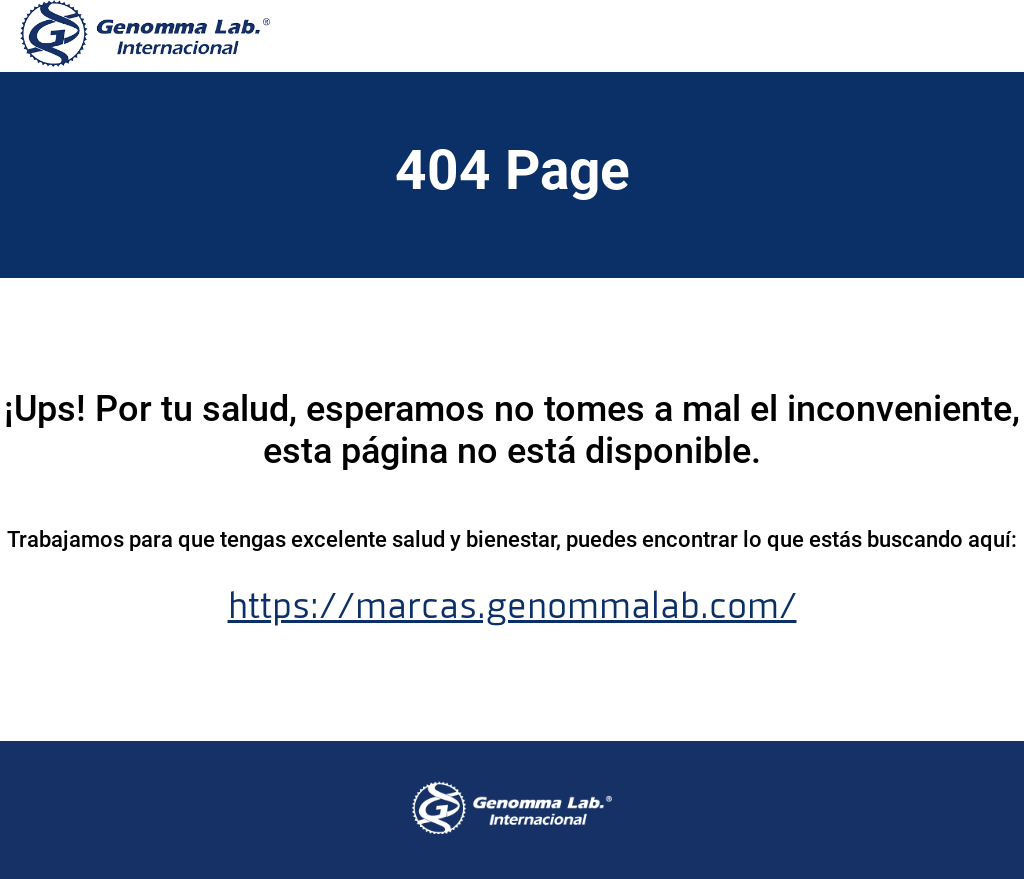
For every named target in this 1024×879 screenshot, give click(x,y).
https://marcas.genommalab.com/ (512, 606)
